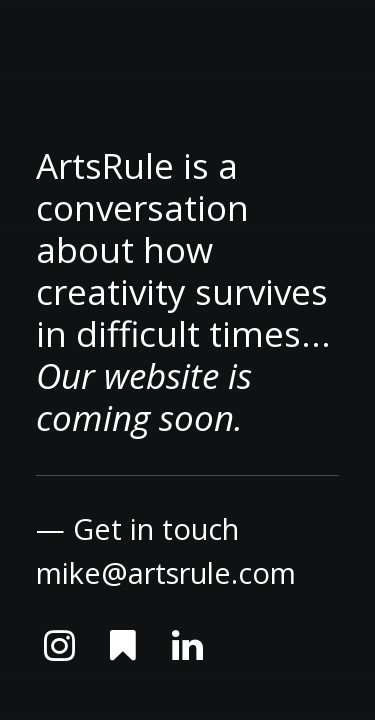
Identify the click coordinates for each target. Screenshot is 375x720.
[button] (59, 654)
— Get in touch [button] (137, 528)
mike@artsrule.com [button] (166, 572)
